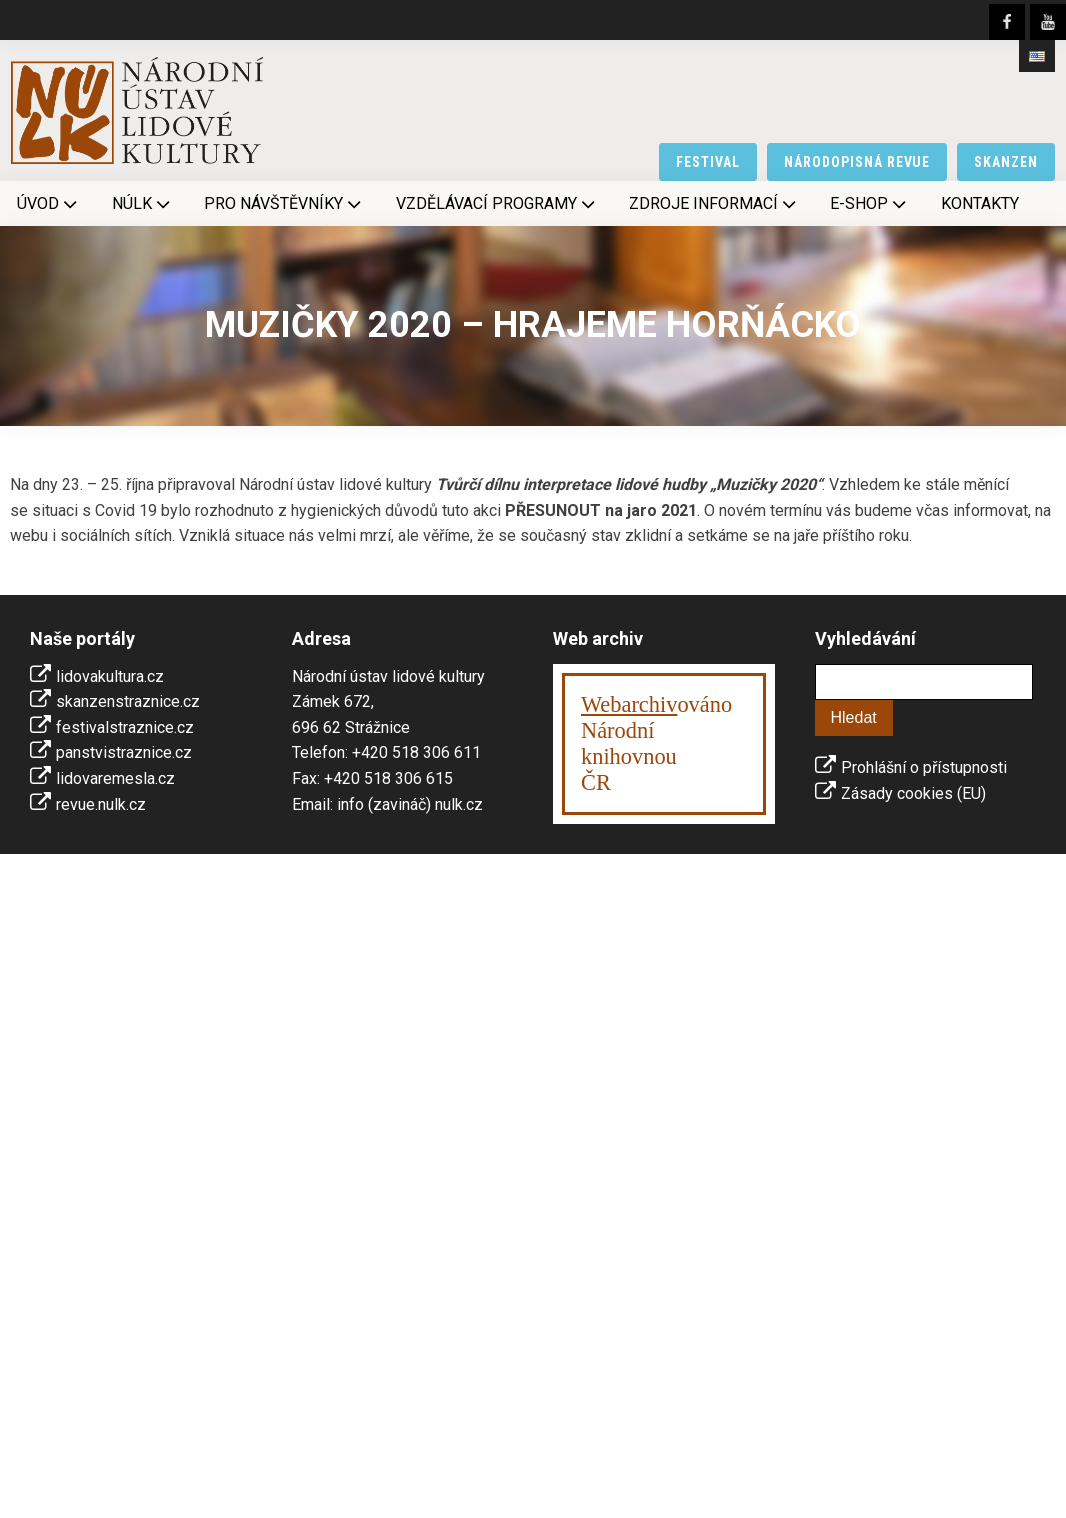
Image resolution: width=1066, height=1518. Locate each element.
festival (708, 162)
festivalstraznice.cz (125, 727)
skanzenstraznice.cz (128, 701)
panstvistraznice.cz (124, 752)
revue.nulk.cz (101, 804)
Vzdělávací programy (497, 204)
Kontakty (980, 203)
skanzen (1006, 162)
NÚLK (143, 204)
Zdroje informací (714, 204)
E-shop (870, 204)
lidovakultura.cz (110, 676)
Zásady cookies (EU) (913, 793)
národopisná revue (857, 162)
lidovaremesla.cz (115, 778)
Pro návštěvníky (284, 204)
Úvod (49, 204)
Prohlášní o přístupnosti (924, 767)
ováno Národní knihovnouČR (656, 743)
